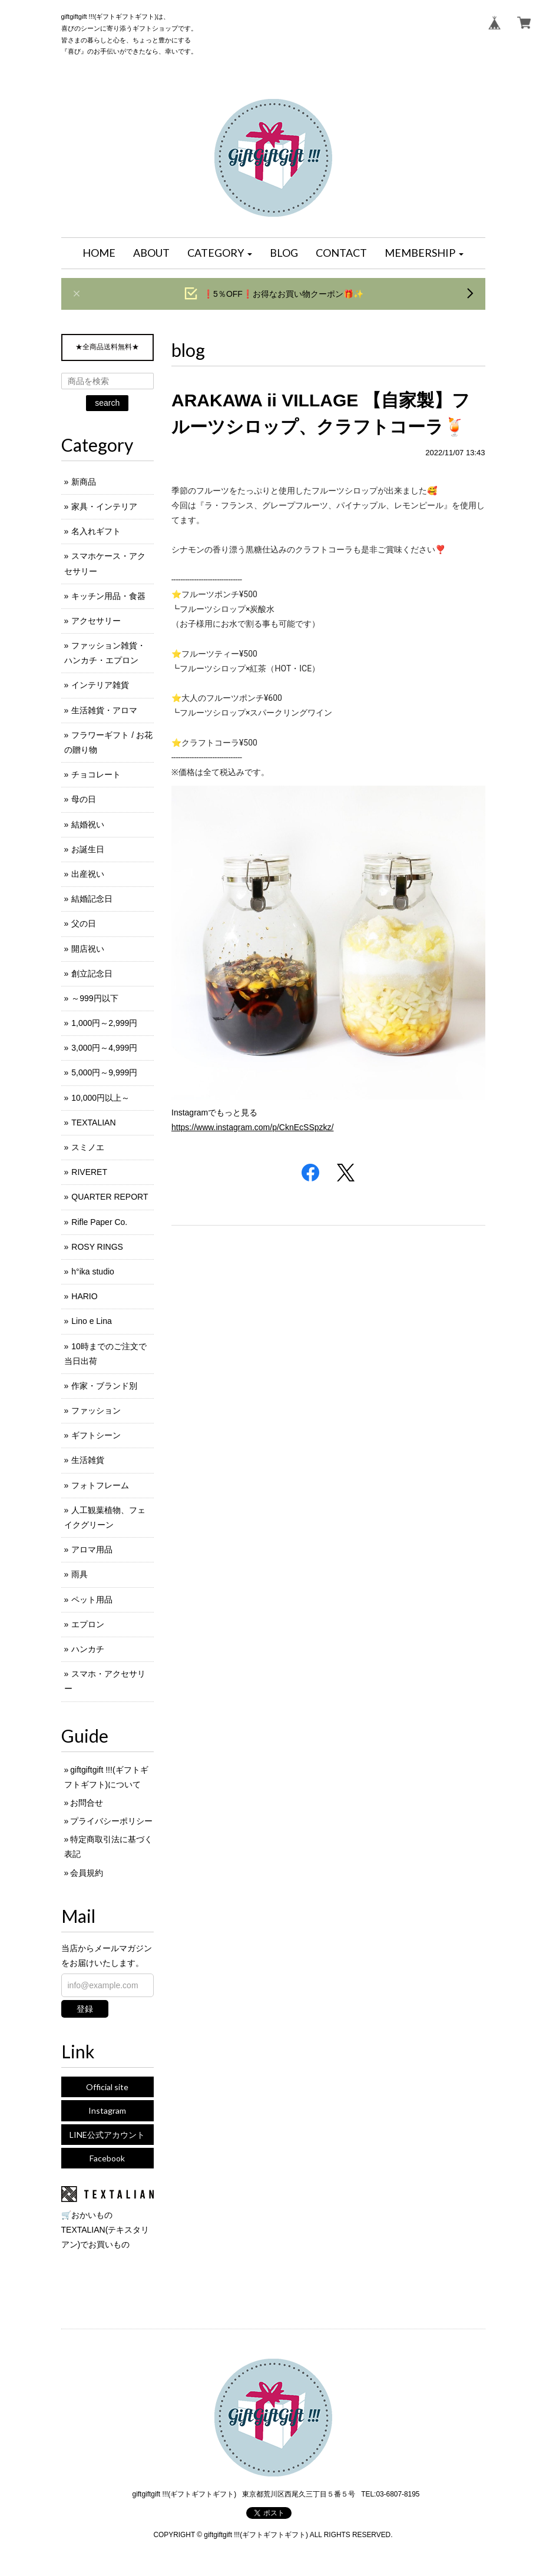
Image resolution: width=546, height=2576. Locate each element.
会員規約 (86, 1873)
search (107, 403)
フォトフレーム (100, 1485)
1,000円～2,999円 (104, 1023)
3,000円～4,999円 (104, 1047)
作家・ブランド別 (104, 1385)
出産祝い (87, 874)
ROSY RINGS (97, 1246)
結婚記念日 (91, 898)
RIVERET (89, 1172)
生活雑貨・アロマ (104, 710)
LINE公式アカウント (107, 2135)
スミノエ (87, 1147)
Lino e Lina (91, 1321)
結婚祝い (87, 824)
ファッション (96, 1410)
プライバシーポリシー (111, 1821)
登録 (85, 2009)
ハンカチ (87, 1649)
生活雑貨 (87, 1460)
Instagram (107, 2110)
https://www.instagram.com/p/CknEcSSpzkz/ (252, 1127)
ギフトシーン (96, 1435)
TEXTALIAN (93, 1122)
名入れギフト (96, 531)
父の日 (83, 923)
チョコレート (96, 774)
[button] (219, 253)
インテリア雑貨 (100, 685)
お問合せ (86, 1802)
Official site (107, 2087)
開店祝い (87, 948)
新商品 (83, 481)
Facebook (107, 2158)
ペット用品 (91, 1599)
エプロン (87, 1624)
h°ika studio (92, 1271)
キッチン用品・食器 (108, 596)
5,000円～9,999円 (104, 1072)
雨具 (79, 1574)
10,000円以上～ (100, 1097)
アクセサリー (96, 620)
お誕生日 (87, 849)
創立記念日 (91, 973)
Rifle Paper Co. (99, 1222)
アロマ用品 (91, 1549)
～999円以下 (94, 998)
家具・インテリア (104, 506)
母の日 (83, 799)
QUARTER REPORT (109, 1196)
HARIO (84, 1296)
